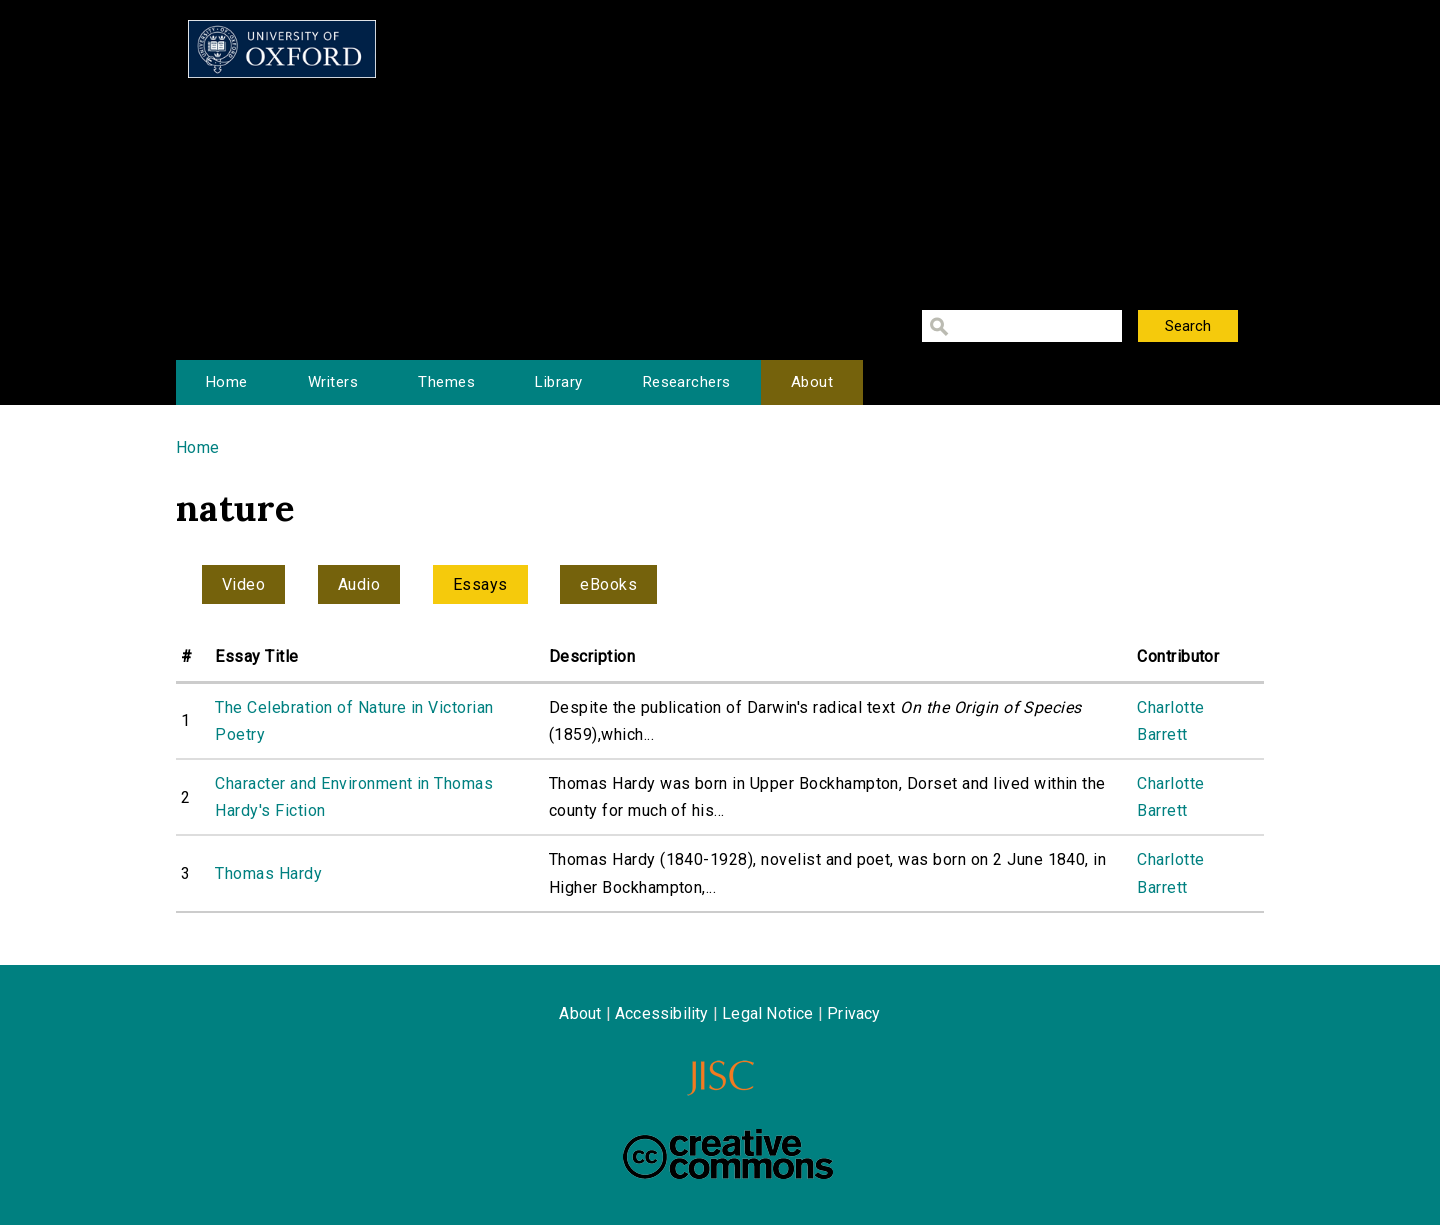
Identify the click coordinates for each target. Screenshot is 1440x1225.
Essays (480, 584)
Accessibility (662, 1013)
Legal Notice (767, 1013)
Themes (446, 382)
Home (227, 382)
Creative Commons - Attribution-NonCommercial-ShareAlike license (728, 1154)
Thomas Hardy (268, 873)
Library (558, 382)
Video (243, 584)
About (812, 382)
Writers (333, 382)
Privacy (853, 1013)
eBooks (608, 584)
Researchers (687, 382)
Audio (359, 584)
